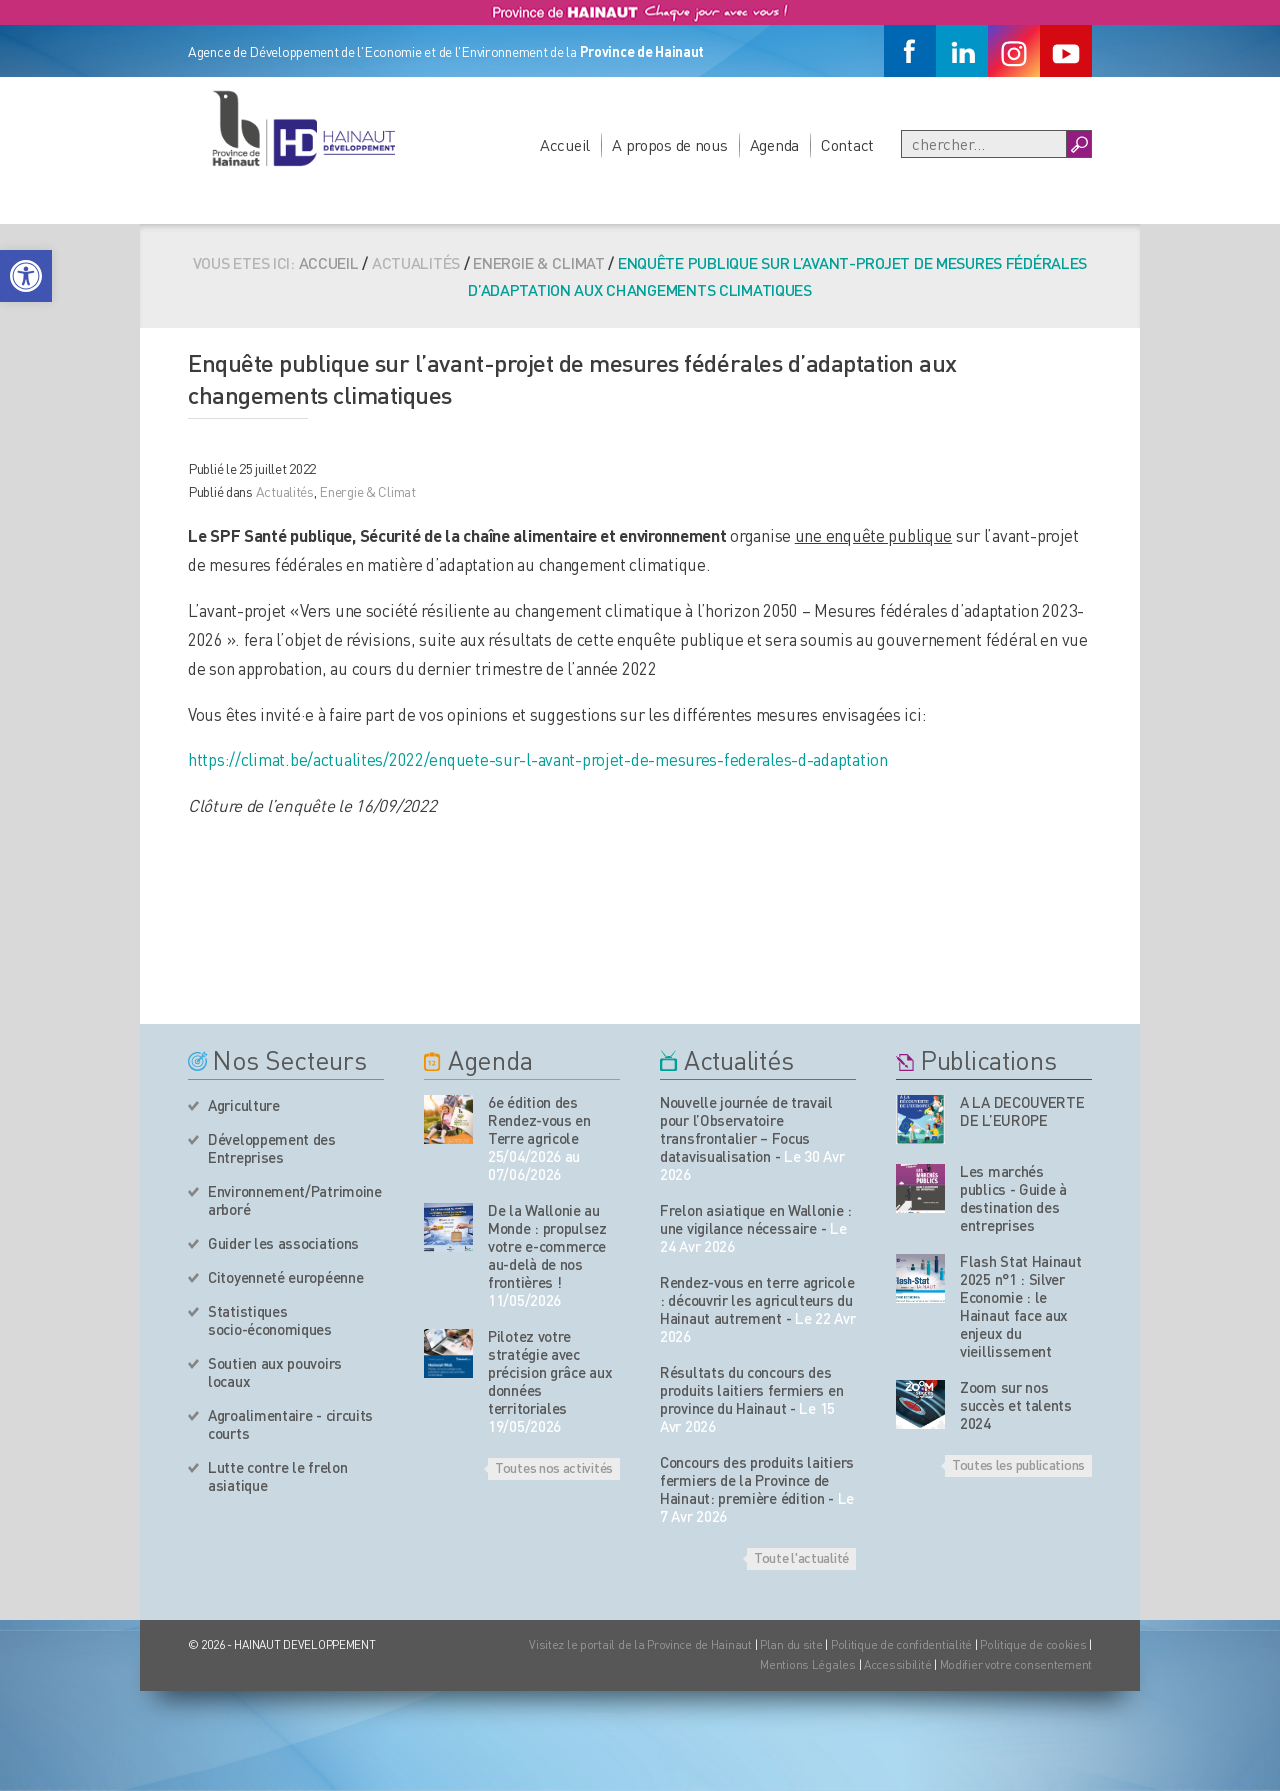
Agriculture (244, 1105)
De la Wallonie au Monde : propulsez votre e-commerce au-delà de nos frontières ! (547, 1246)
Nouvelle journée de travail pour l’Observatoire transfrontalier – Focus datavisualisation (746, 1129)
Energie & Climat (539, 262)
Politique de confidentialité (903, 1644)
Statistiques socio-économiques (270, 1320)
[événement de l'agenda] (448, 1119)
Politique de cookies (1033, 1644)
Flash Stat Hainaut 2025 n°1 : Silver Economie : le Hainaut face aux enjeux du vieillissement (1021, 1306)
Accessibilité (897, 1664)
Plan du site (791, 1644)
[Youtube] (1066, 51)
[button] (26, 276)
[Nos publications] (920, 1119)
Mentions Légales (808, 1664)
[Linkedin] (962, 51)
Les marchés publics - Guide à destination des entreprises (1013, 1198)
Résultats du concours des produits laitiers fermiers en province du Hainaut (751, 1390)
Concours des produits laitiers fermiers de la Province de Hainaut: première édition (757, 1480)
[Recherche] (984, 144)
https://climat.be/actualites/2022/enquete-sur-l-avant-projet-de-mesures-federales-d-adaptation (538, 759)
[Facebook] (910, 51)
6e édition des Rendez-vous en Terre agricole (539, 1120)
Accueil (565, 144)
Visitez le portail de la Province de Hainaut (640, 1644)
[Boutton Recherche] (1078, 144)
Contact (847, 144)
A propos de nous (670, 144)
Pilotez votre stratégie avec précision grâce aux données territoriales (550, 1372)
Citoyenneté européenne (285, 1277)
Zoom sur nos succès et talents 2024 (1016, 1405)
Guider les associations (283, 1243)
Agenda (774, 144)
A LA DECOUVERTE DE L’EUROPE (1022, 1111)
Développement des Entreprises (272, 1148)
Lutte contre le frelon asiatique (277, 1476)
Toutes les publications (1018, 1464)
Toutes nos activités (554, 1467)
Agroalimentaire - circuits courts (290, 1424)
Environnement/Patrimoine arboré (295, 1200)
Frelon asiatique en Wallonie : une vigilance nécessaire (756, 1219)
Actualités (285, 491)
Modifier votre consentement (1016, 1664)
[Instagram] (1014, 51)
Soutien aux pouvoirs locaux (275, 1372)
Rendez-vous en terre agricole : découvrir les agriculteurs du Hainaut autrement (757, 1300)
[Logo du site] (303, 128)
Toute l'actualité (801, 1557)
